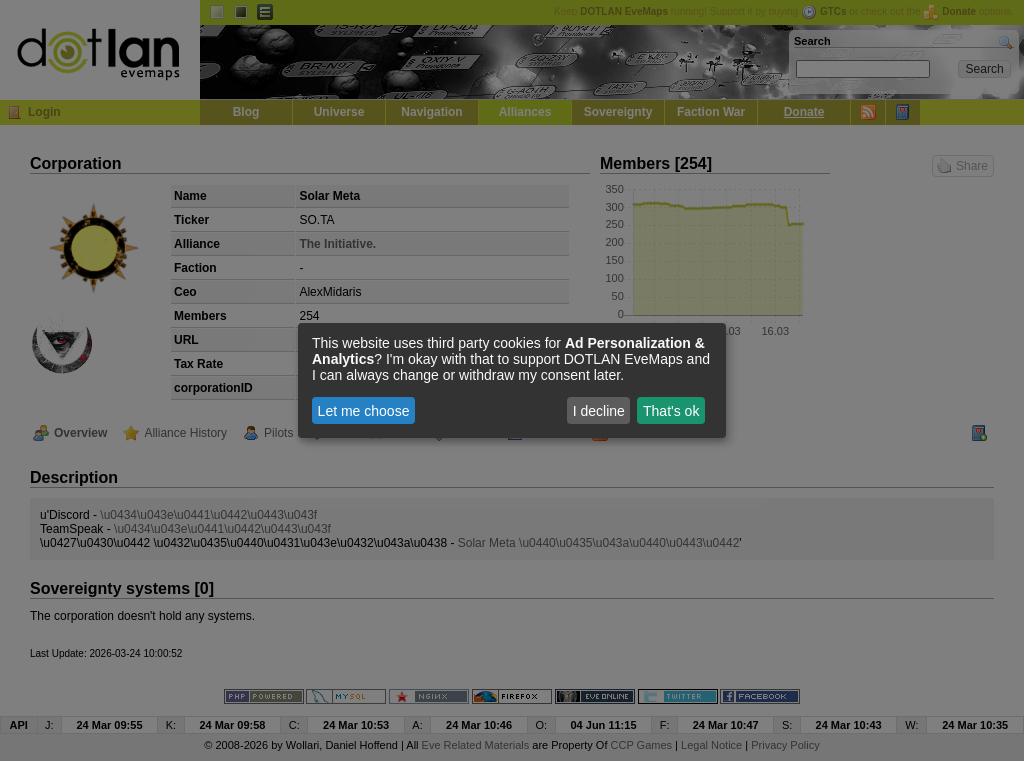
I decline (599, 411)
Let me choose (364, 411)
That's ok (671, 411)
